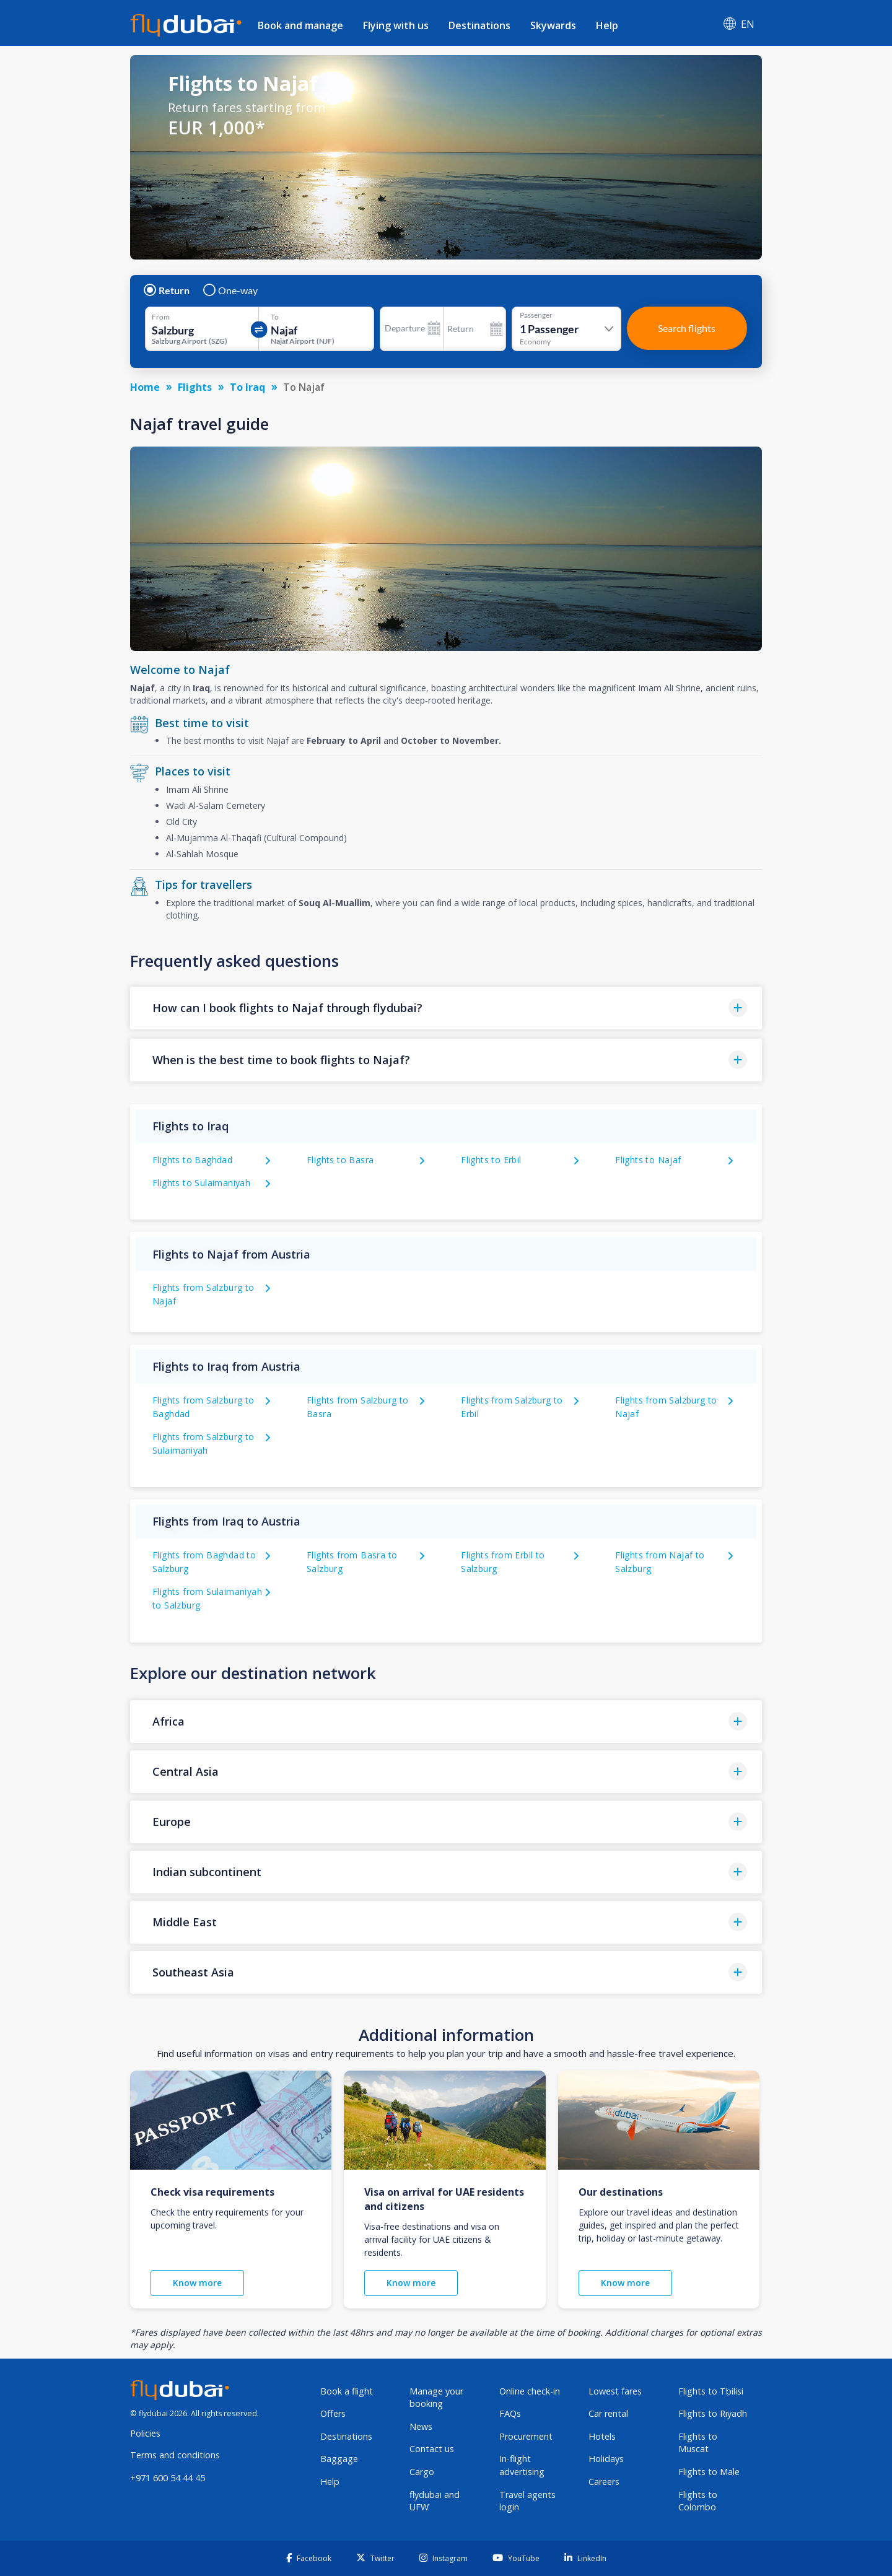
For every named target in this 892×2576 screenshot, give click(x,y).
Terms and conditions (175, 2455)
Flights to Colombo (697, 2501)
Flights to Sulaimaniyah (201, 1183)
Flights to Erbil (491, 1160)
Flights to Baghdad (192, 1160)
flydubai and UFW (434, 2501)
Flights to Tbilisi (710, 2391)
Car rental (608, 2413)
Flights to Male (709, 2472)
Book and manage (300, 25)
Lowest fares (615, 2391)
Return (167, 290)
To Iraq (247, 387)
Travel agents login (527, 2501)
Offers (333, 2413)
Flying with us (396, 25)
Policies (145, 2433)
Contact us (431, 2449)
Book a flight (346, 2391)
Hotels (602, 2436)
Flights (195, 387)
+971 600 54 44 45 (167, 2478)
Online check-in (529, 2391)
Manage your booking (436, 2397)
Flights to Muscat (697, 2442)
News (420, 2426)
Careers (603, 2481)
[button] (446, 1008)
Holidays (606, 2459)
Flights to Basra (340, 1160)
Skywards (553, 25)
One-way (231, 290)
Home (145, 387)
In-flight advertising (521, 2465)
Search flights (686, 328)
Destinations (479, 25)
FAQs (510, 2413)
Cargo (421, 2472)
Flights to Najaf (648, 1160)
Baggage (339, 2459)
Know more (197, 2283)
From (161, 317)
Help (607, 25)
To (275, 317)
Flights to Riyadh (712, 2413)
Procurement (526, 2436)
